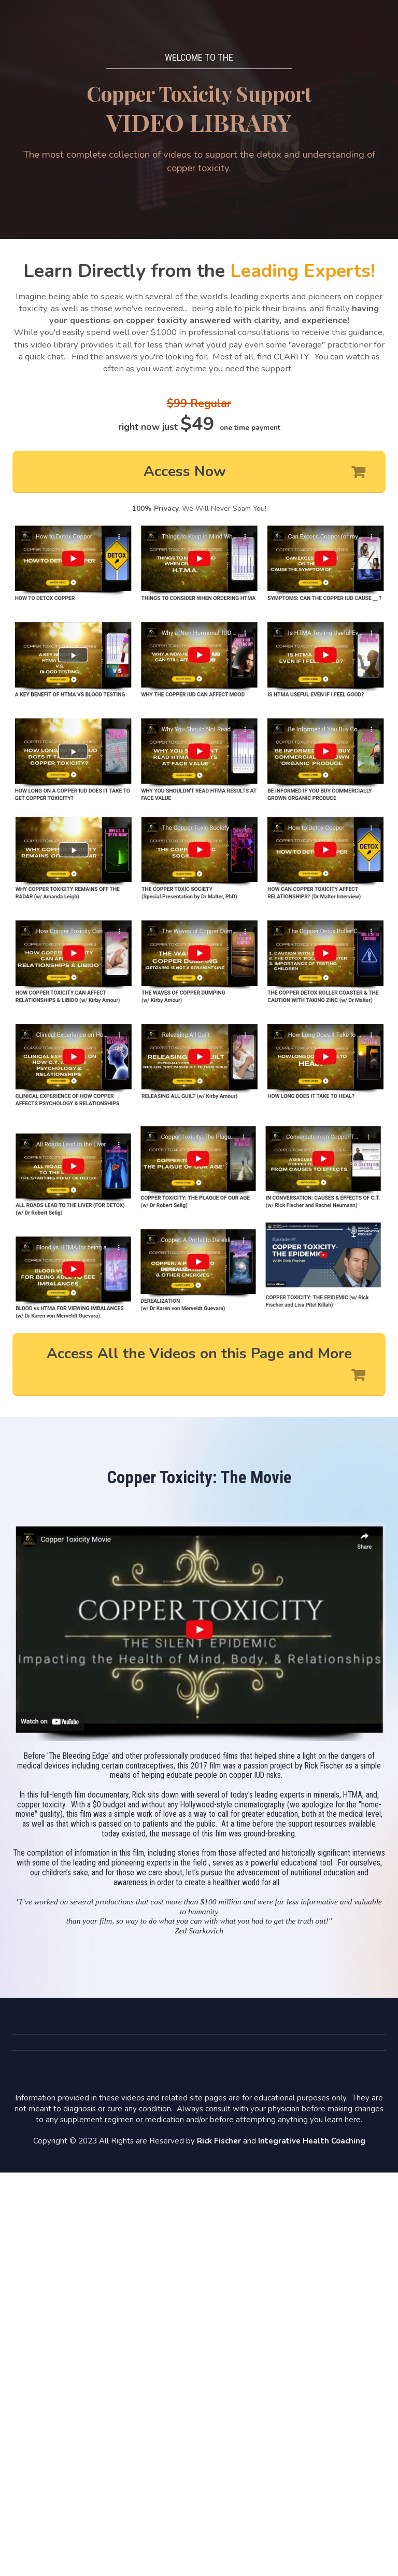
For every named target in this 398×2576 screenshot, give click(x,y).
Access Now (254, 472)
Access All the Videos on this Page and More (206, 1365)
